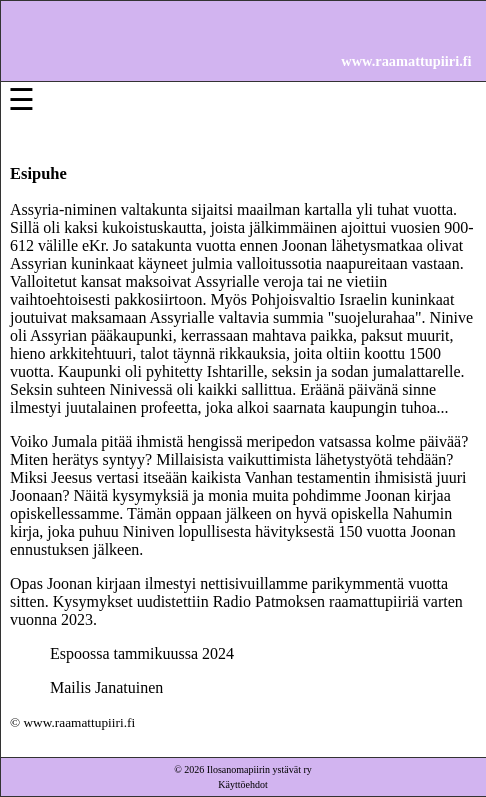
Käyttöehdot (242, 784)
